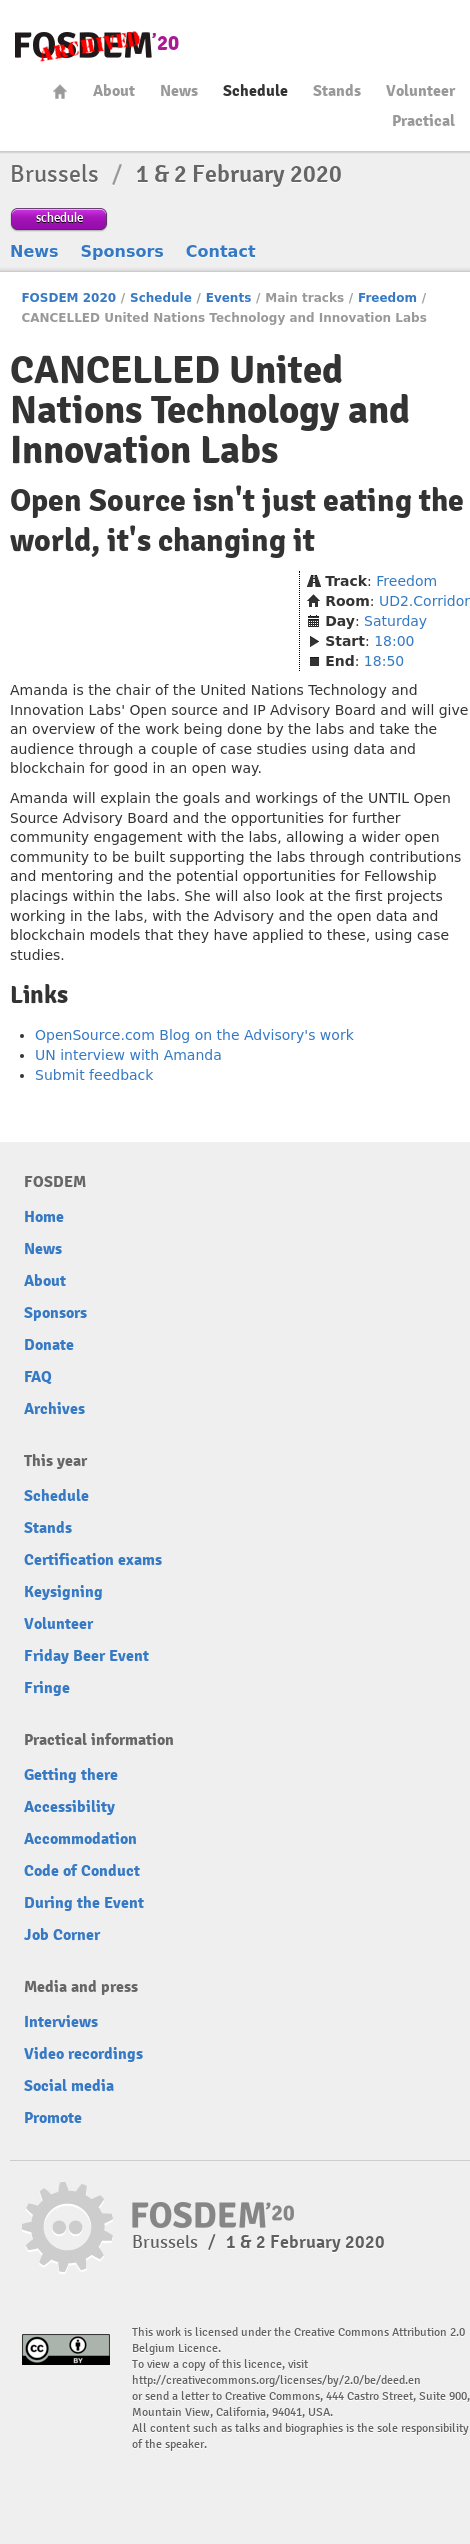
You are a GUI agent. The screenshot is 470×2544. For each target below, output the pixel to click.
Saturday (395, 621)
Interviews (61, 2022)
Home (60, 91)
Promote (53, 2118)
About (114, 91)
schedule (59, 217)
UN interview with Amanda (128, 1055)
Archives (54, 1409)
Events (229, 298)
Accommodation (80, 1839)
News (179, 91)
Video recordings (83, 2054)
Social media (69, 2086)
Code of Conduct (82, 1871)
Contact (221, 251)
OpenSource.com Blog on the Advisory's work (194, 1035)
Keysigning (63, 1592)
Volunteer (420, 91)
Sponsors (122, 251)
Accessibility (69, 1807)
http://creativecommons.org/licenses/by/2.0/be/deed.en (276, 2380)
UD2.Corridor (424, 601)
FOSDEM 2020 (68, 298)
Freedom (387, 298)
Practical (423, 121)
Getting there (71, 1775)
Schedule (255, 91)
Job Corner (62, 1935)
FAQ (38, 1377)
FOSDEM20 (97, 45)
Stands (337, 91)
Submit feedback (94, 1075)
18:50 (384, 661)
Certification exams (93, 1560)
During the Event (84, 1903)
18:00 (394, 641)
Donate (49, 1345)
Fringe (47, 1688)
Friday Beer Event (86, 1656)
